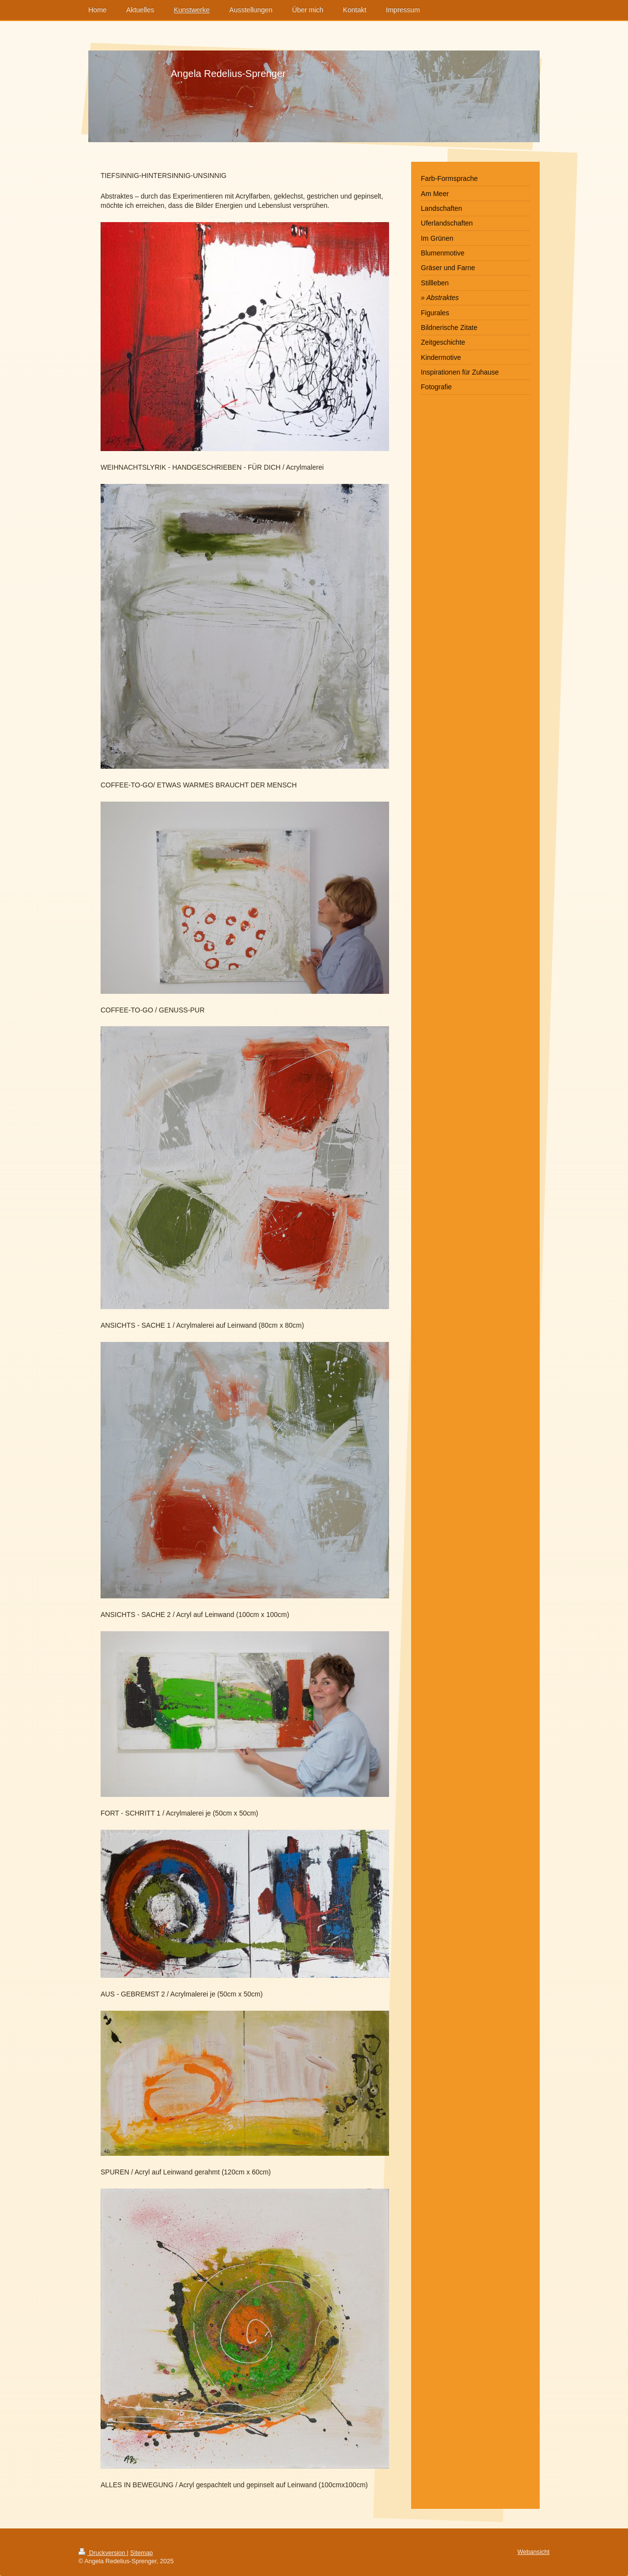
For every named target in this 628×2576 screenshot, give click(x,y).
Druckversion (102, 2553)
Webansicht (533, 2552)
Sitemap (141, 2553)
